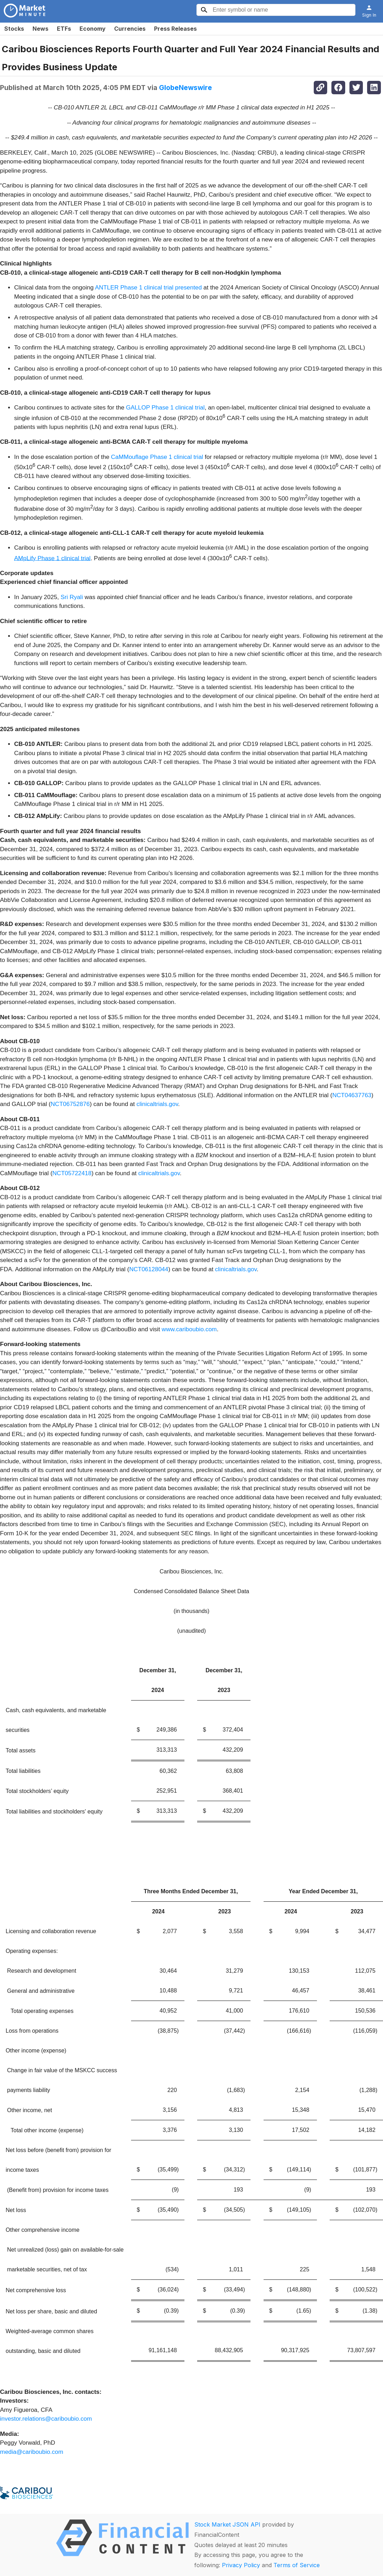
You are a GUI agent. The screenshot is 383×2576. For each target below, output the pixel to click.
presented (188, 287)
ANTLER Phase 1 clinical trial (134, 287)
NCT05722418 (72, 1173)
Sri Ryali (71, 597)
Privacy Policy (241, 2565)
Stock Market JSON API (227, 2524)
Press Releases (175, 28)
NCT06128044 (149, 1269)
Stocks (14, 28)
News (40, 28)
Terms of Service (296, 2565)
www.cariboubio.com (189, 1329)
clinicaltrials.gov (157, 1104)
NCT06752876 (70, 1104)
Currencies (130, 28)
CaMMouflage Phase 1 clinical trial (157, 457)
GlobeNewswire (185, 87)
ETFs (64, 28)
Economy (92, 28)
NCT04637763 (351, 1095)
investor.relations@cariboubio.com (46, 2418)
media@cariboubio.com (31, 2452)
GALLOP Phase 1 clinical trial (165, 407)
